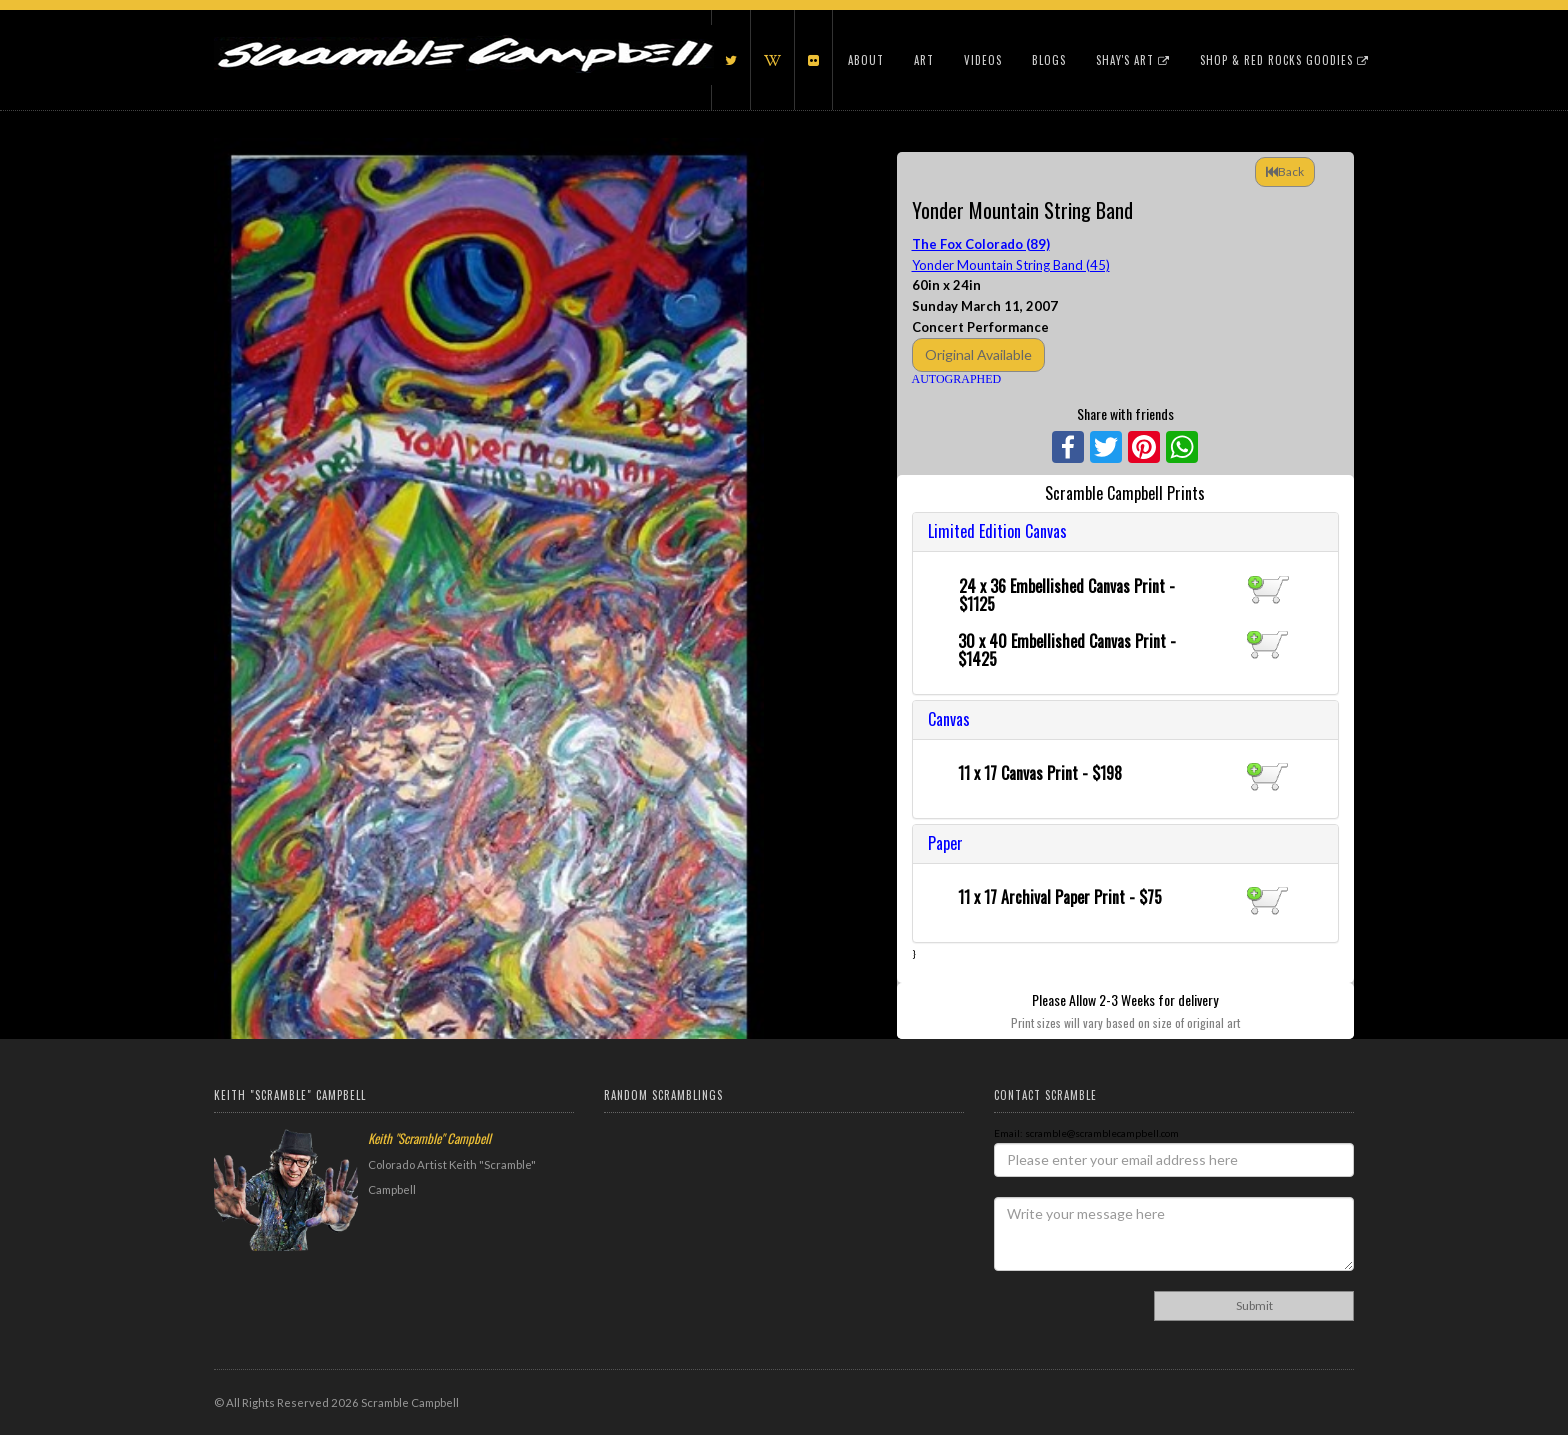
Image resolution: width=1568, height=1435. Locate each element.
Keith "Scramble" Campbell (429, 1138)
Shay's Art (1133, 60)
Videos (983, 60)
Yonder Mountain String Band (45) (1011, 265)
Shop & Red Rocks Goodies (1284, 60)
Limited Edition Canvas (997, 531)
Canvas (949, 719)
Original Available (978, 354)
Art (924, 60)
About (866, 60)
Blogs (1049, 60)
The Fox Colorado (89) (981, 244)
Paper (945, 843)
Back (1285, 171)
